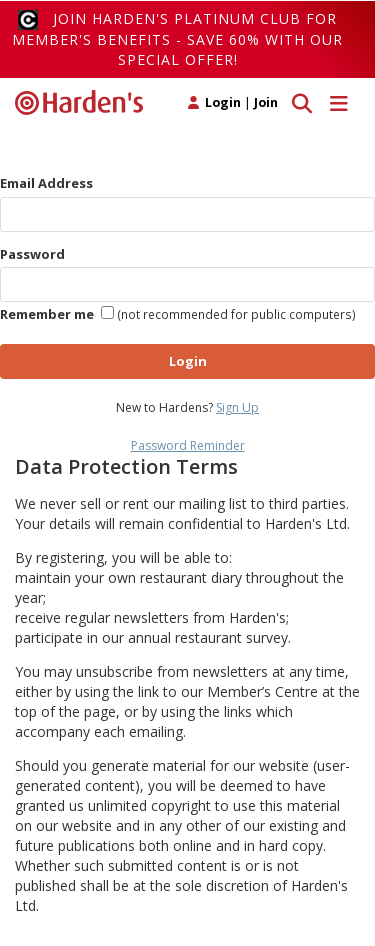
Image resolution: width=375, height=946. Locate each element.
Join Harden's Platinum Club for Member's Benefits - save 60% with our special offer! (177, 39)
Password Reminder (188, 445)
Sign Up (237, 407)
